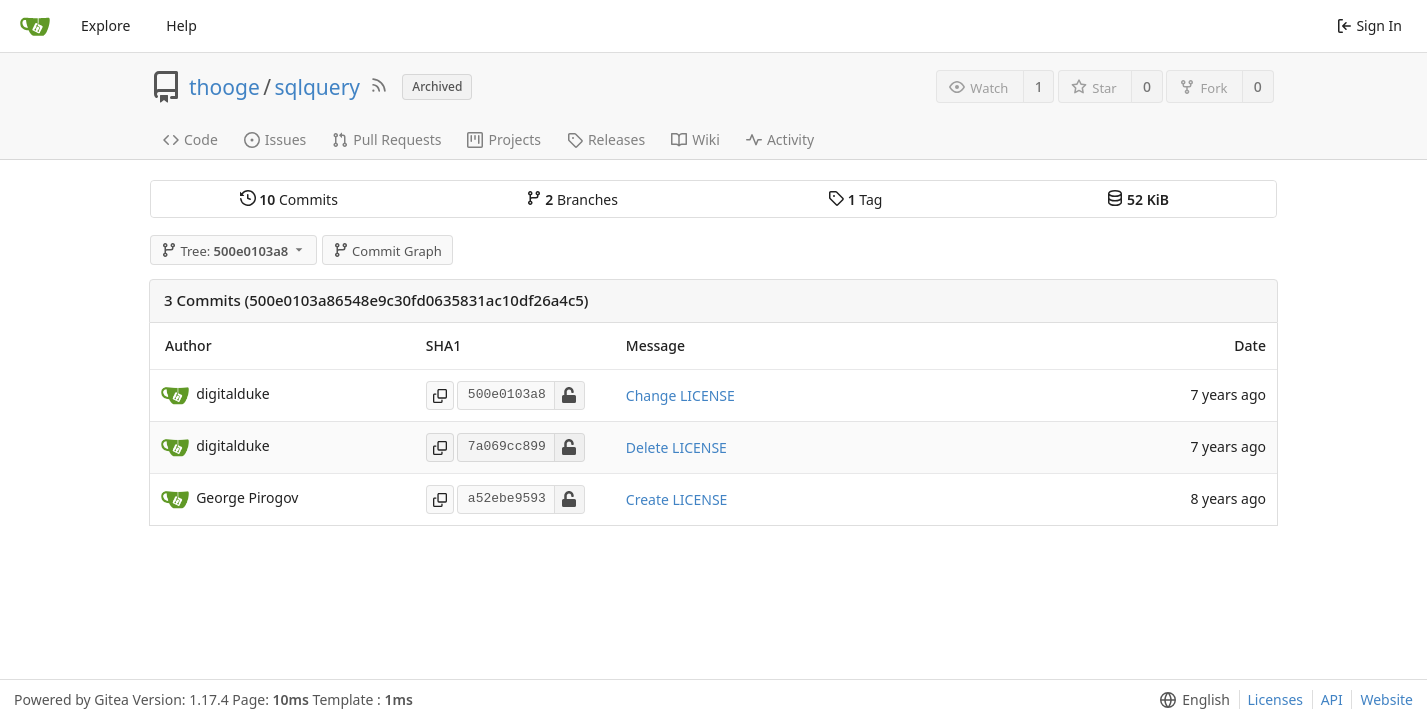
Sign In (1369, 25)
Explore (105, 25)
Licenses (1276, 699)
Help (181, 25)
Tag (855, 199)
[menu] (1190, 700)
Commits (289, 199)
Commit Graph (387, 251)
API (1332, 699)
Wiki (695, 139)
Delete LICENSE (676, 447)
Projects (503, 139)
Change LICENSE (680, 395)
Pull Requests (386, 139)
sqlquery (318, 87)
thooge (224, 87)
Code (190, 139)
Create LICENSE (677, 499)
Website (1386, 699)
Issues (275, 139)
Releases (606, 139)
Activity (780, 139)
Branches (572, 199)
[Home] (35, 26)
